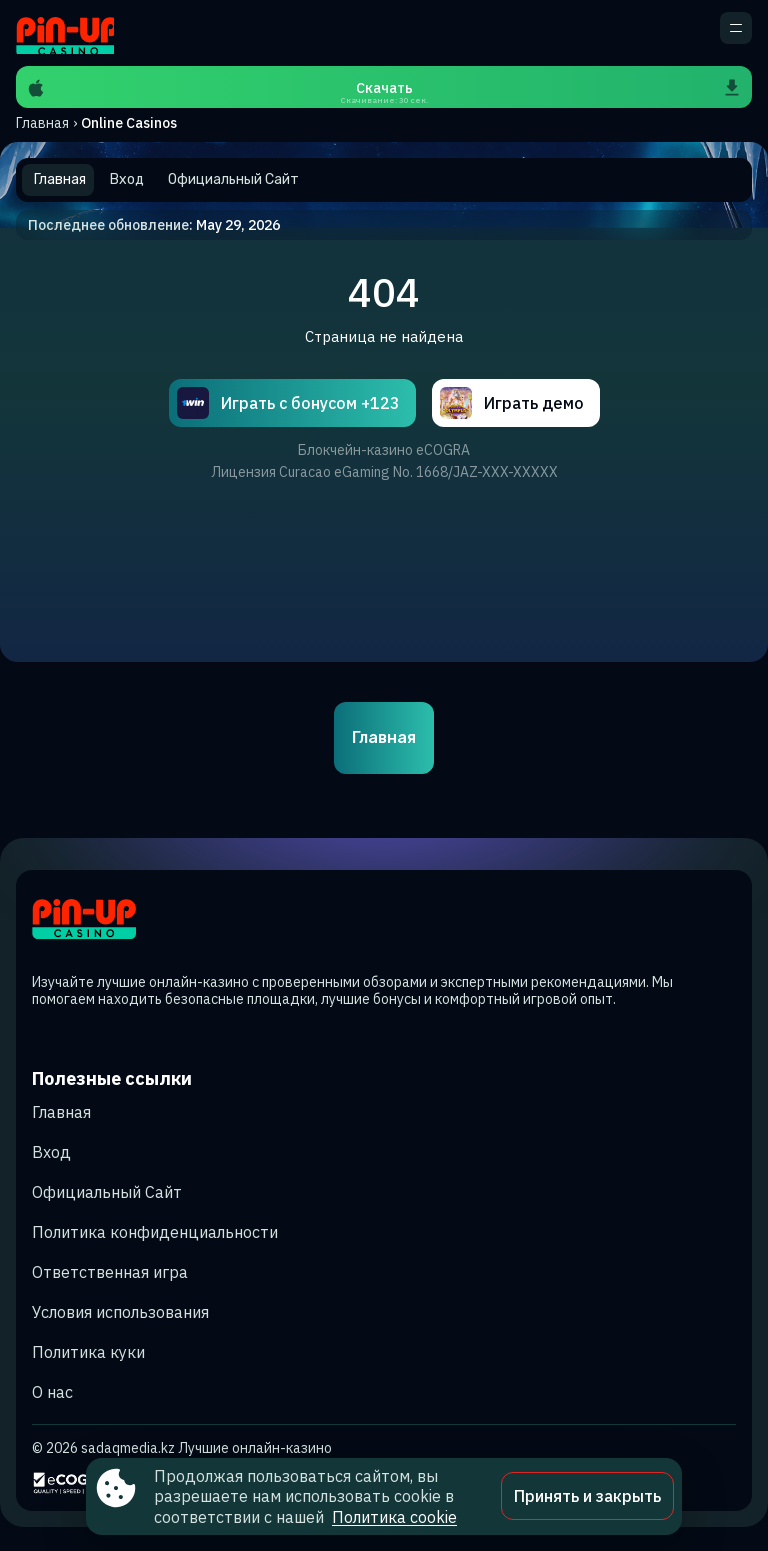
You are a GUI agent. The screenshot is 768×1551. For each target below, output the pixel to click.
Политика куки (88, 1352)
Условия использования (120, 1312)
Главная (42, 123)
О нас (52, 1392)
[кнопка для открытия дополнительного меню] (736, 28)
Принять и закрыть (587, 1496)
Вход (51, 1152)
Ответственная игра (110, 1272)
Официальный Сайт (107, 1192)
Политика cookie (394, 1517)
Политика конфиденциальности (155, 1232)
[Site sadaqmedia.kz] (65, 33)
